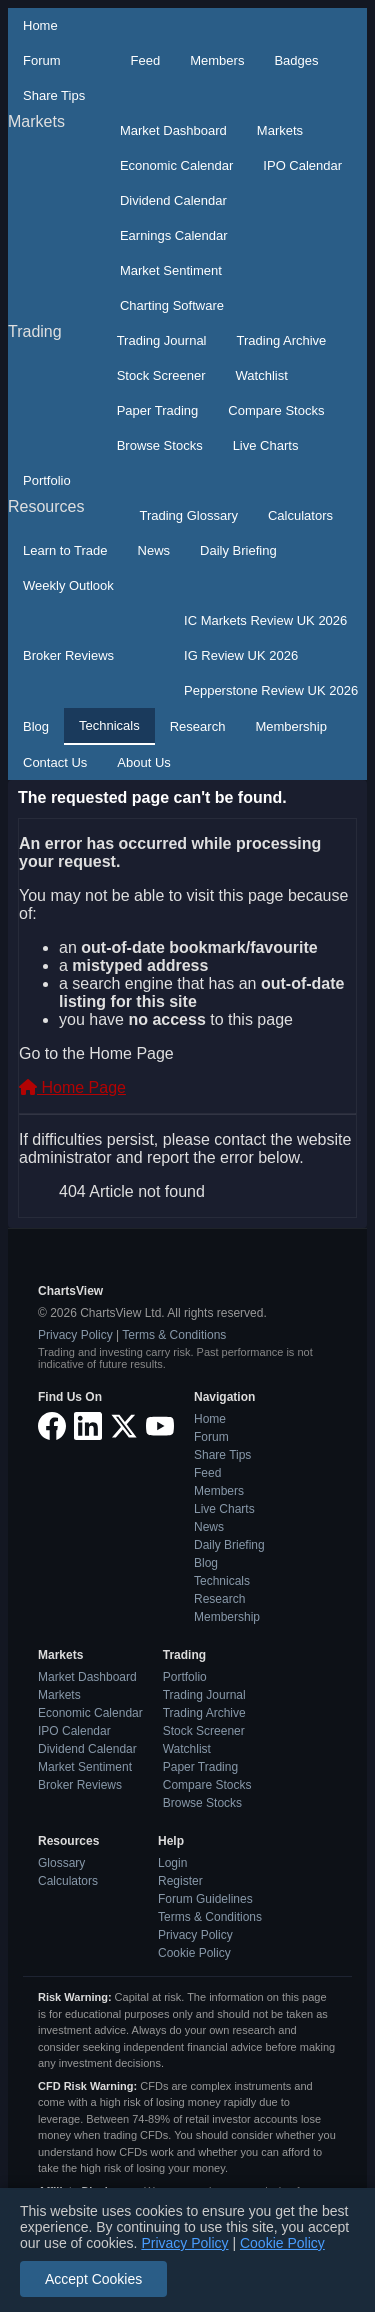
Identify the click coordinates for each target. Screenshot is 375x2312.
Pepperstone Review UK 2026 (271, 690)
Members (217, 60)
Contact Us (55, 762)
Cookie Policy (194, 1953)
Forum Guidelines (205, 1899)
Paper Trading (158, 410)
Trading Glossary (188, 515)
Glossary (61, 1863)
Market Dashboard (173, 130)
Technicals (109, 725)
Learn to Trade (65, 550)
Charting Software (172, 305)
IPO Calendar (302, 165)
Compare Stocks (276, 410)
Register (180, 1881)
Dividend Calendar (173, 200)
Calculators (300, 515)
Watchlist (262, 375)
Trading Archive (282, 340)
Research (198, 726)
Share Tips (54, 95)
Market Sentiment (171, 270)
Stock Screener (161, 375)
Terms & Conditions (174, 1335)
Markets (36, 121)
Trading (35, 331)
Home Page (72, 1087)
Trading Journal (162, 340)
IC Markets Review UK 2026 (265, 620)
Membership (291, 726)
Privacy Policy (75, 1335)
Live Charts (266, 445)
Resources (46, 506)
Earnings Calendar (174, 235)
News (154, 550)
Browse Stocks (160, 445)
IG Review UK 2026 (241, 655)
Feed (146, 60)
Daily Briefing (238, 550)
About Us (143, 762)
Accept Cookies (93, 2279)
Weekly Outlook (68, 585)
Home (40, 25)
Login (172, 1863)
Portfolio (47, 480)
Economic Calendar (176, 165)
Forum (42, 60)
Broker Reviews (68, 655)
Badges (296, 60)
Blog (36, 726)
